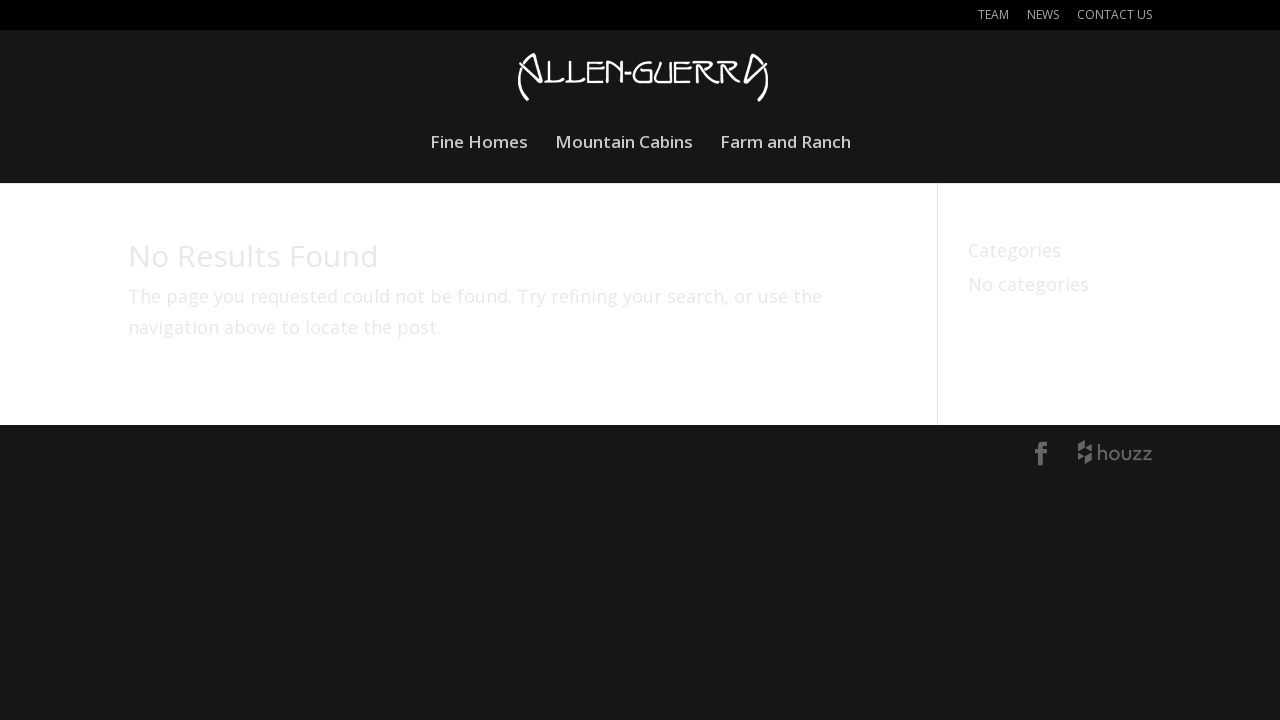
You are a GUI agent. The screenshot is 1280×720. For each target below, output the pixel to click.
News (1043, 16)
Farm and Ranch (785, 144)
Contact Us (1114, 16)
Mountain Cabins (624, 144)
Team (993, 16)
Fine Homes (479, 144)
